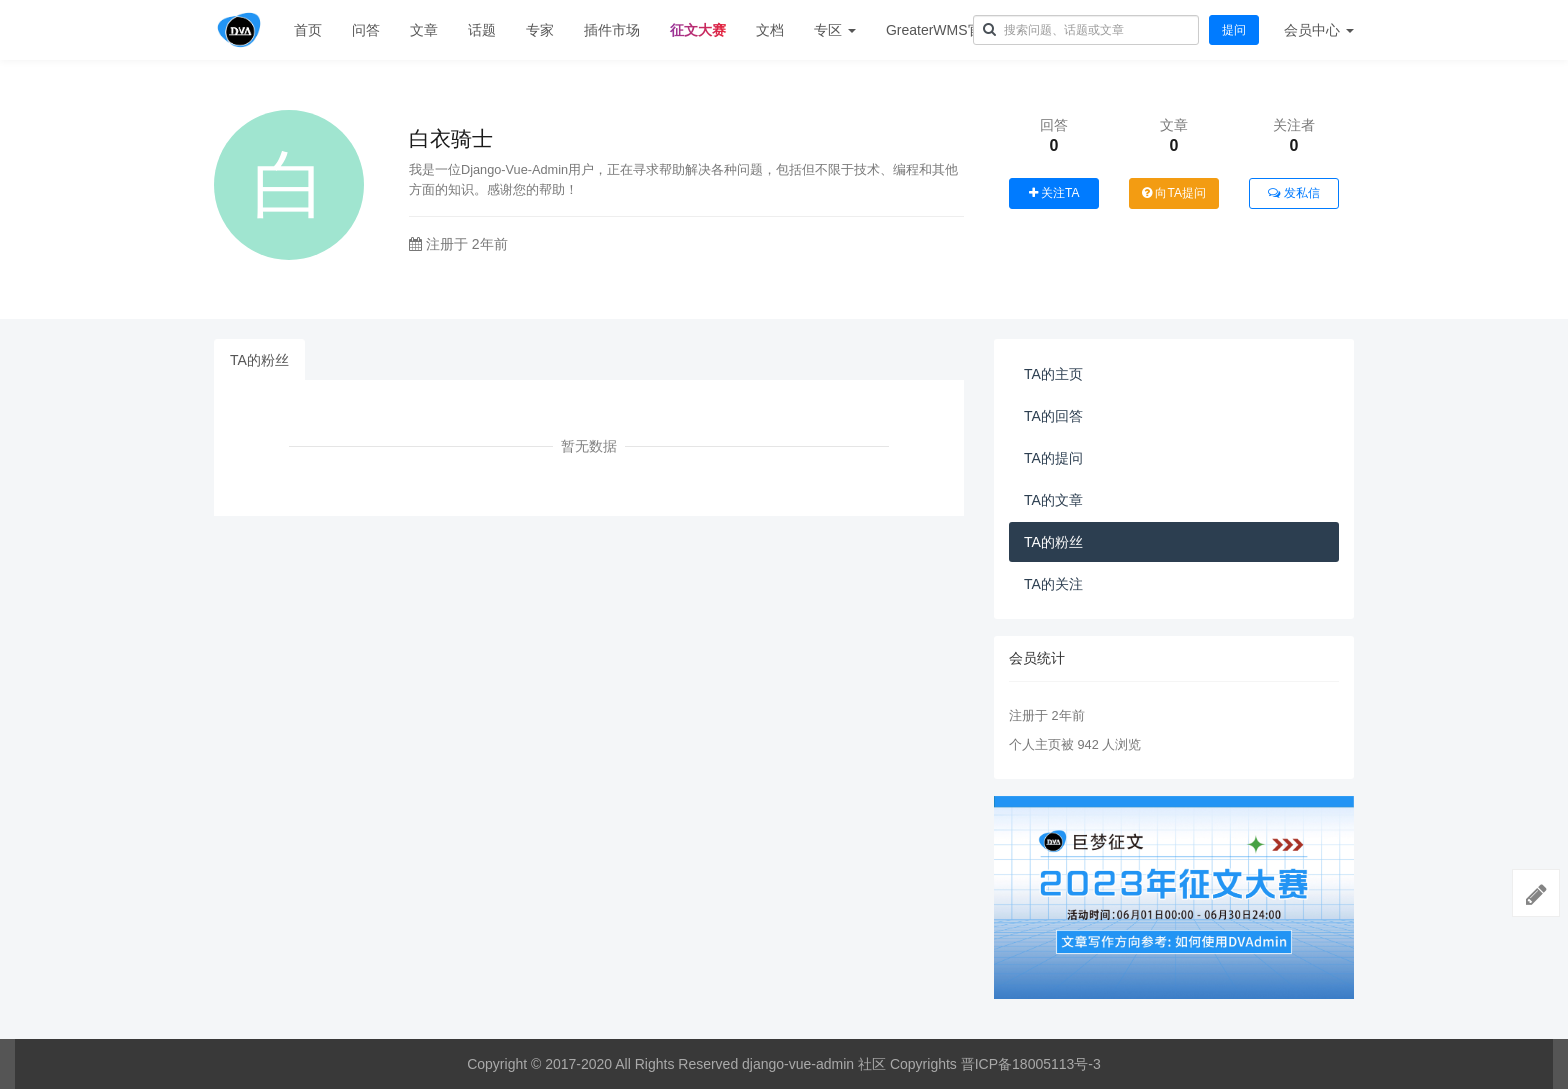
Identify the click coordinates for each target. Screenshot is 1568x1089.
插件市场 (612, 30)
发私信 (1293, 193)
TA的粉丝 (259, 360)
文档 (770, 30)
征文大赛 (698, 30)
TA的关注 (1053, 584)
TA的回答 (1053, 416)
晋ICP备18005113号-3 (1031, 1064)
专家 (540, 30)
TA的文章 (1053, 500)
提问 (1234, 30)
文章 (424, 30)
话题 (482, 30)
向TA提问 (1174, 193)
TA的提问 (1053, 458)
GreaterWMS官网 (941, 30)
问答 (366, 30)
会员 (1319, 30)
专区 (835, 30)
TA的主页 (1053, 374)
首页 (308, 30)
